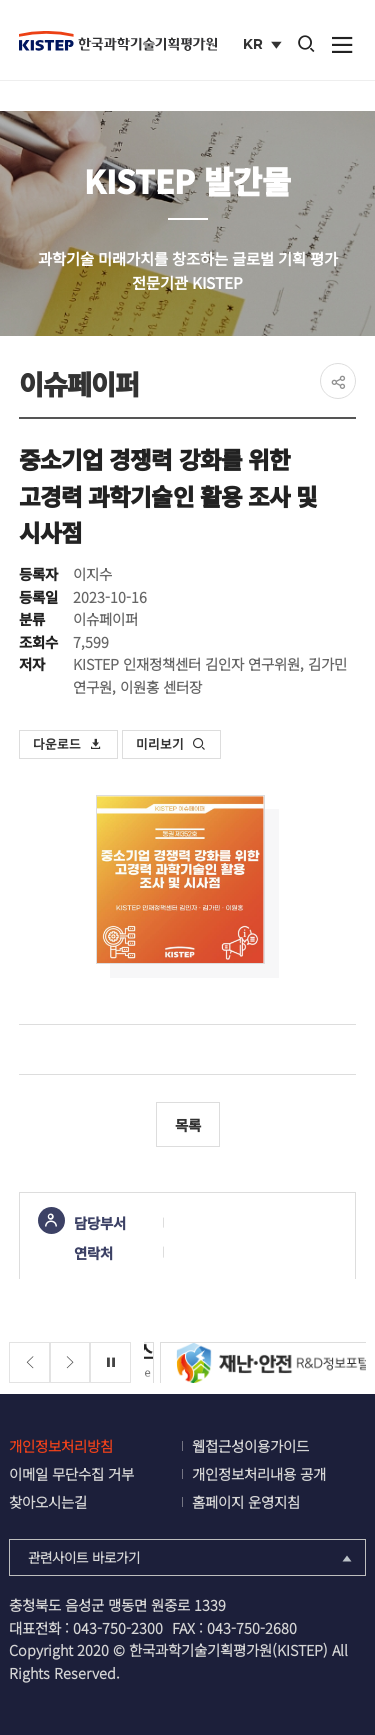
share (338, 381)
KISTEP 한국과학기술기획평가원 (118, 41)
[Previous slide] (29, 1362)
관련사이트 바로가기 (191, 1557)
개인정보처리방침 (61, 1445)
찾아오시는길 (48, 1501)
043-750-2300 (118, 1627)
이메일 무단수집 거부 (71, 1473)
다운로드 (68, 743)
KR (264, 46)
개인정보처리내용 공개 (259, 1473)
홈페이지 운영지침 (246, 1501)
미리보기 (171, 743)
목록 (188, 1124)
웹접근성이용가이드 (250, 1445)
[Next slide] (70, 1362)
